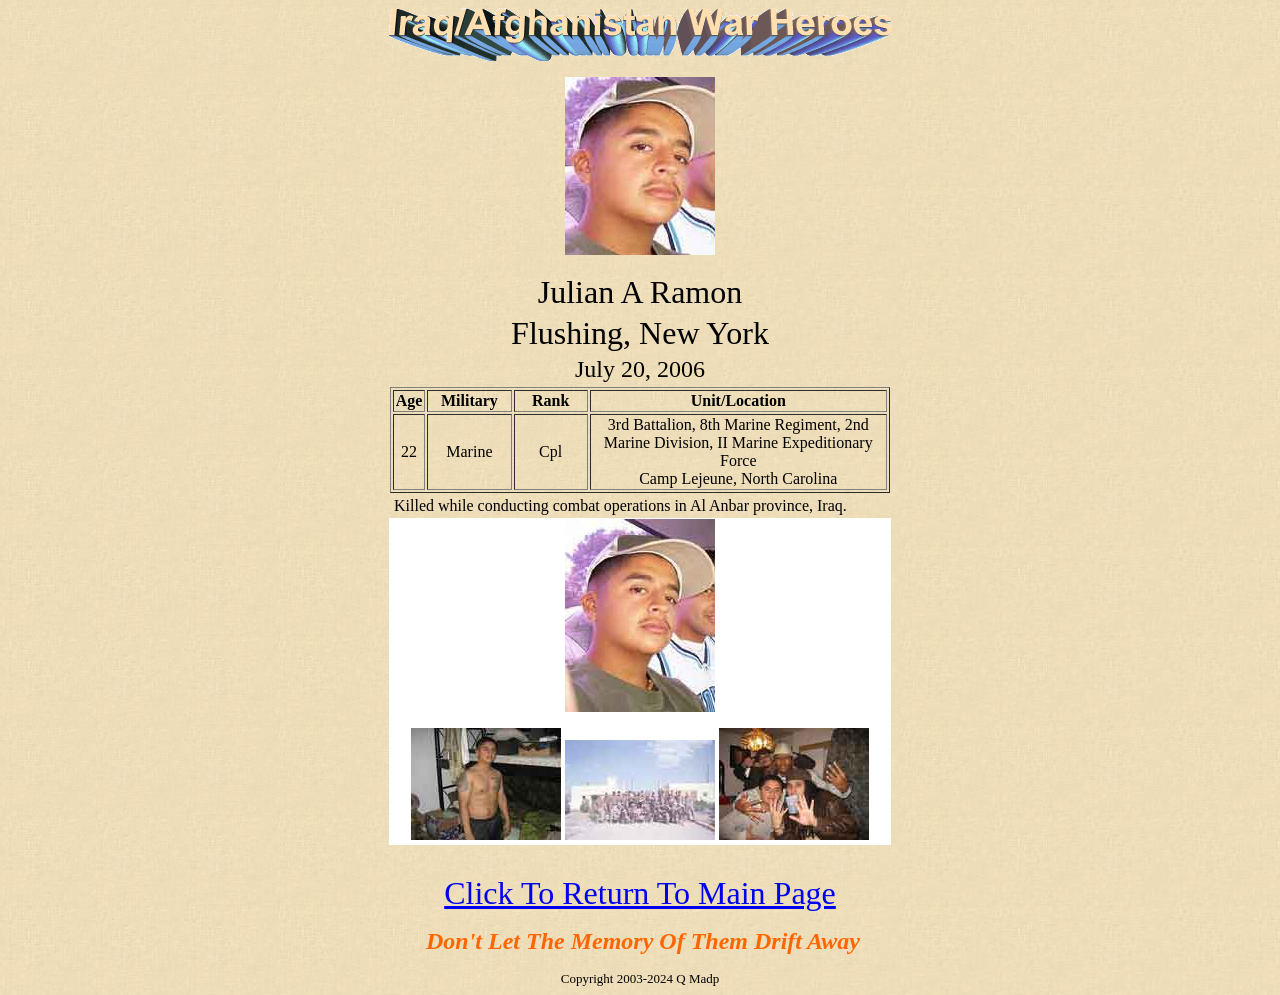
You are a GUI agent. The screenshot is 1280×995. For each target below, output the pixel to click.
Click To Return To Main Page (640, 893)
